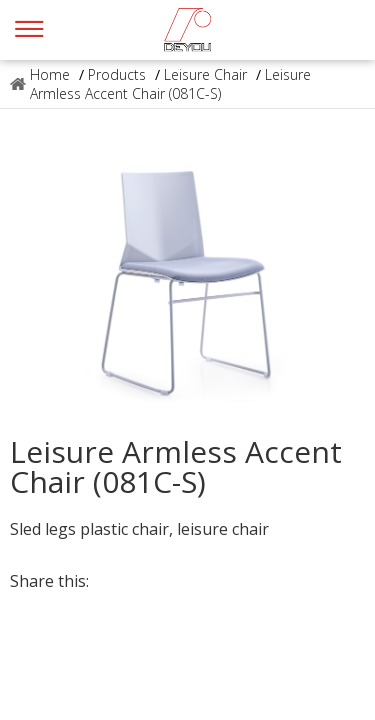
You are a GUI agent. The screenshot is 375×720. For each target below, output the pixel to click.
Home (50, 74)
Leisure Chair (205, 74)
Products (117, 74)
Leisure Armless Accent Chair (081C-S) (170, 84)
